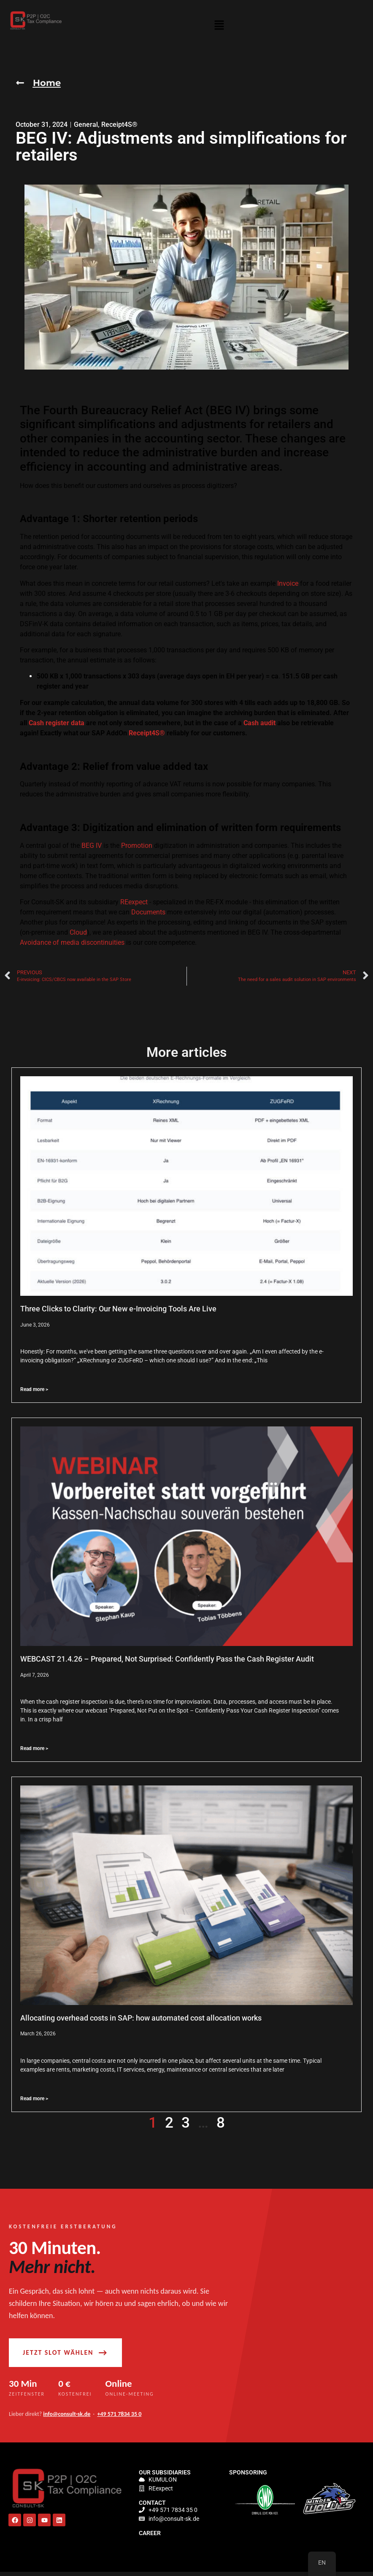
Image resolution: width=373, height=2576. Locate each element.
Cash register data (56, 723)
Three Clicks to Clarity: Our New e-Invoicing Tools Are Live (118, 1308)
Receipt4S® (119, 125)
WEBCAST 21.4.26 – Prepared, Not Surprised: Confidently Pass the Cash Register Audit (167, 1658)
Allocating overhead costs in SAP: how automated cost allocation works (141, 2017)
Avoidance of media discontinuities (72, 943)
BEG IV (91, 846)
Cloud (78, 933)
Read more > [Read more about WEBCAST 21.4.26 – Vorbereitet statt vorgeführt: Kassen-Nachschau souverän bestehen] (34, 1749)
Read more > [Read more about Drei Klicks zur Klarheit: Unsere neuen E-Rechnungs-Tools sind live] (34, 1390)
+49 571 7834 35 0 (119, 2416)
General (86, 125)
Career (150, 2535)
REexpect (134, 902)
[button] (219, 27)
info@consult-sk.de (66, 2416)
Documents (148, 913)
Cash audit (259, 723)
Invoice (287, 583)
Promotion (136, 846)
